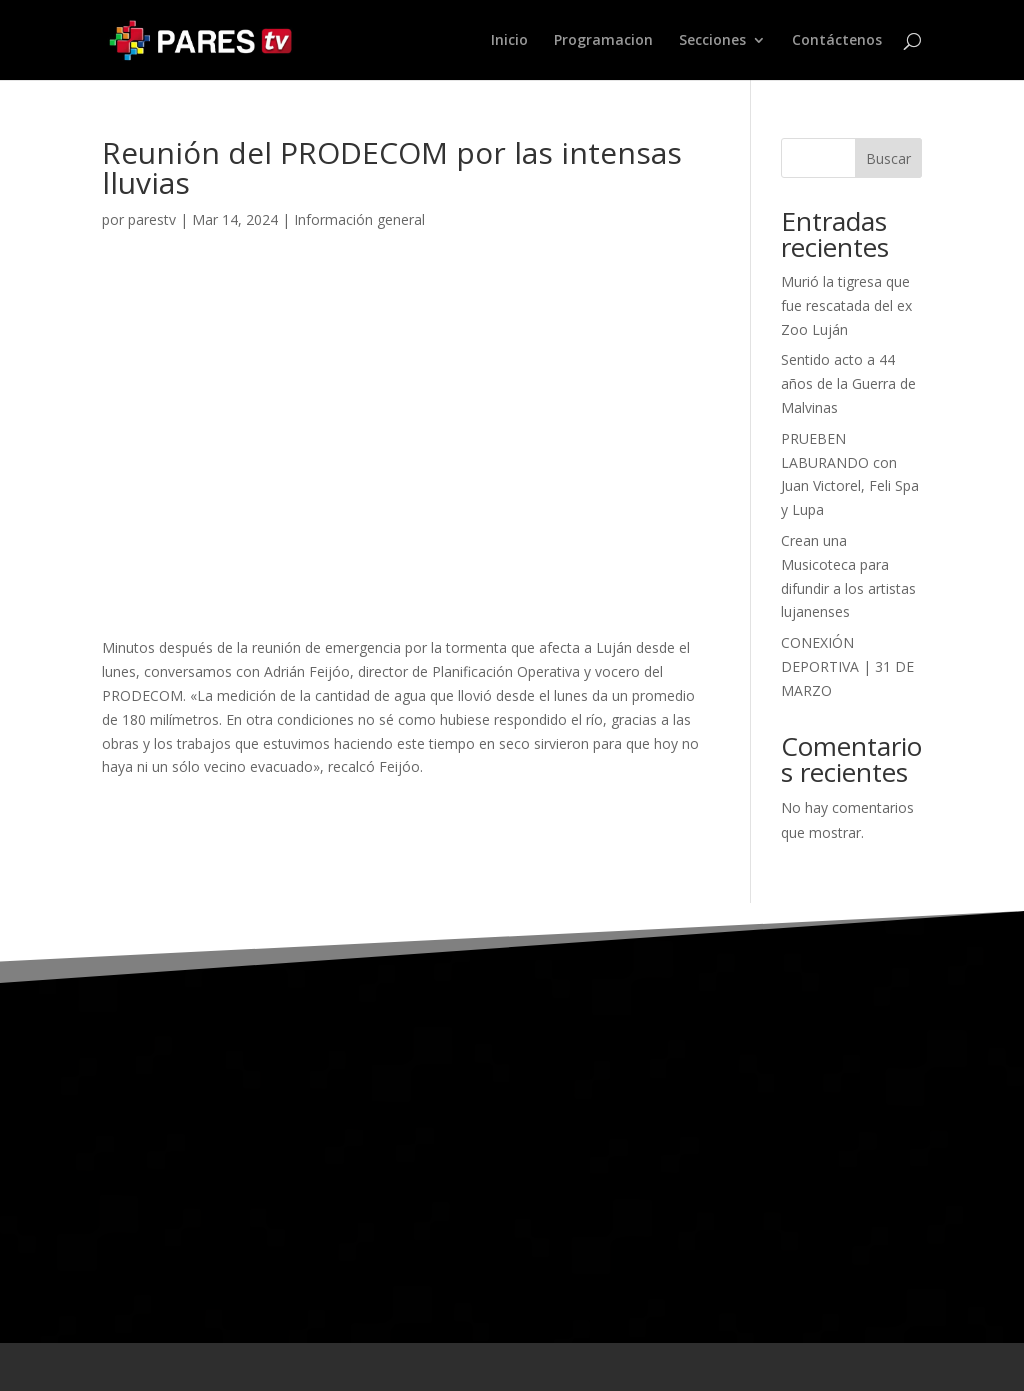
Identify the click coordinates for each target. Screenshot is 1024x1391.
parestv (152, 219)
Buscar (888, 158)
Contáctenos (837, 41)
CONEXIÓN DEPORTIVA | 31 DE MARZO (847, 666)
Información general (359, 219)
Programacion (603, 41)
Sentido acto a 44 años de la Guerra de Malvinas (848, 383)
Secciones (712, 41)
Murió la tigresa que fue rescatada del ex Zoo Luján (846, 305)
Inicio (509, 41)
